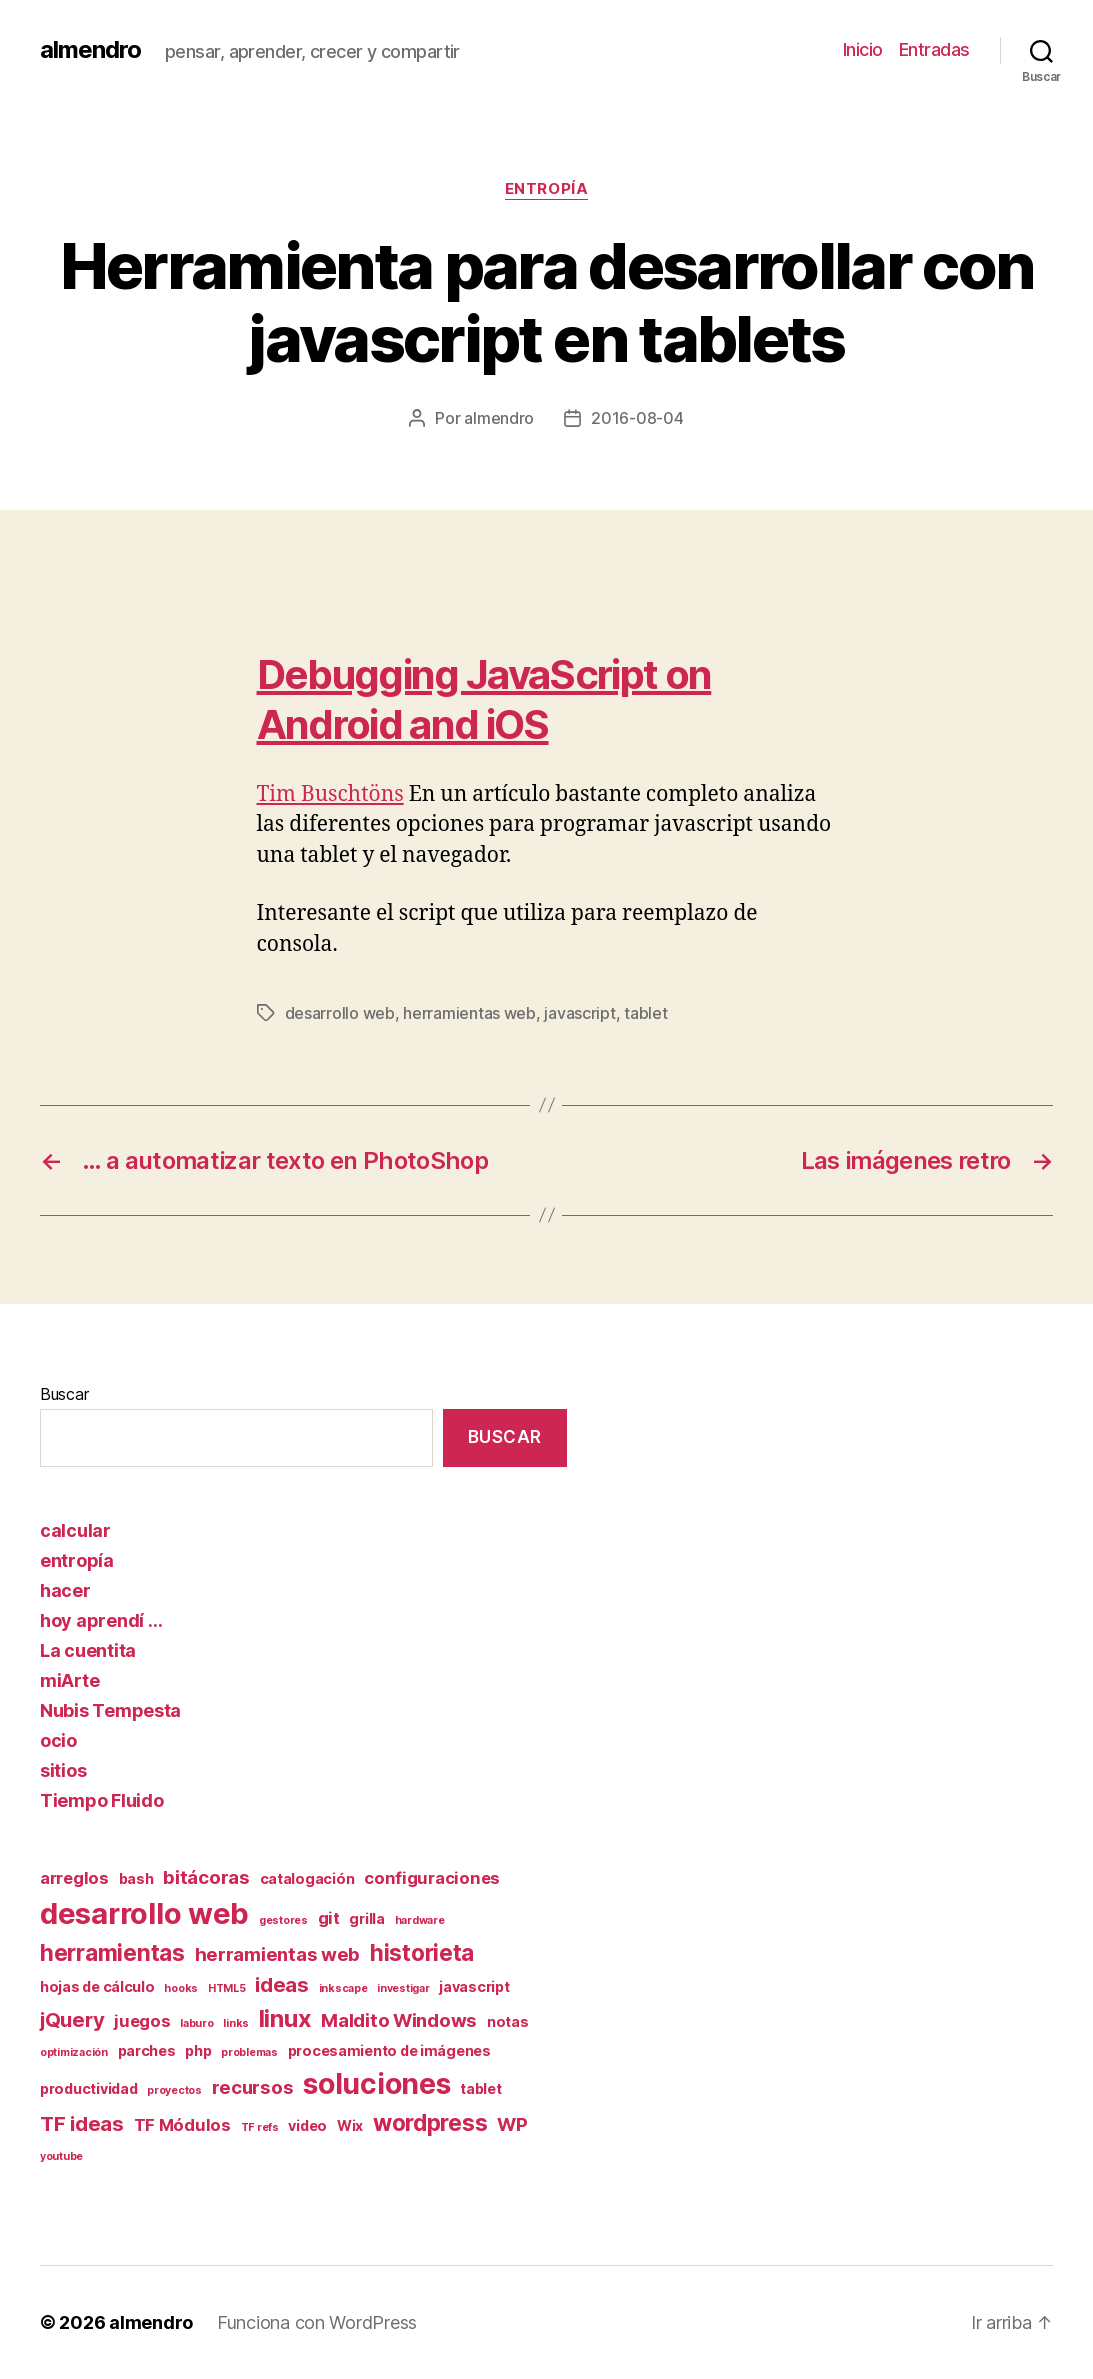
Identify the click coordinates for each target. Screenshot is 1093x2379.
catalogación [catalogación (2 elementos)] (307, 1878)
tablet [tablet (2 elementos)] (480, 2088)
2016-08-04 (637, 418)
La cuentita (88, 1650)
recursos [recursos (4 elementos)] (253, 2087)
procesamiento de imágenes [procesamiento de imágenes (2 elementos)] (389, 2050)
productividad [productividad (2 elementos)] (89, 2088)
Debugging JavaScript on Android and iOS (484, 699)
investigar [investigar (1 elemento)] (403, 1988)
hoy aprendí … (101, 1620)
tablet (645, 1013)
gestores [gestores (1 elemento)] (283, 1920)
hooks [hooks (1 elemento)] (181, 1988)
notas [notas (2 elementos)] (508, 2021)
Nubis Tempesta (110, 1710)
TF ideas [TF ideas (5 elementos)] (82, 2123)
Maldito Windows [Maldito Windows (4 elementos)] (399, 2020)
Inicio (863, 49)
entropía (546, 189)
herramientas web (469, 1013)
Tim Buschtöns (330, 794)
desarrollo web (340, 1013)
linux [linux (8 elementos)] (285, 2018)
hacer (65, 1590)
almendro (90, 50)
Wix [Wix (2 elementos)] (350, 2125)
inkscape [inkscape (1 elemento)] (343, 1988)
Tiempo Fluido (102, 1800)
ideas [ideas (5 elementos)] (282, 1984)
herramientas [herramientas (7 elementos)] (112, 1952)
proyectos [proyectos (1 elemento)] (174, 2090)
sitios (63, 1770)
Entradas (934, 49)
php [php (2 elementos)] (198, 2050)
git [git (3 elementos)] (329, 1918)
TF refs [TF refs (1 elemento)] (260, 2127)
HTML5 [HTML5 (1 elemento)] (227, 1988)
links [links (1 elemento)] (236, 2023)
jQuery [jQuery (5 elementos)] (72, 2019)
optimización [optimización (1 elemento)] (74, 2052)
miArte (69, 1680)
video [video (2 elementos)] (307, 2125)
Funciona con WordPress (317, 2322)
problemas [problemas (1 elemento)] (249, 2052)
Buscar (64, 1394)
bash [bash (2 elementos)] (136, 1878)
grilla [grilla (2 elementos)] (366, 1918)
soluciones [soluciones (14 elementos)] (376, 2084)
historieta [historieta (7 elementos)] (422, 1952)
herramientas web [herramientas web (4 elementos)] (278, 1954)
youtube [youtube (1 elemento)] (61, 2156)
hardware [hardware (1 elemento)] (420, 1920)
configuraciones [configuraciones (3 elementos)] (432, 1878)
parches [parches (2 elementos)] (147, 2050)
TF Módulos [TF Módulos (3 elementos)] (182, 2125)
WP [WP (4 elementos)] (512, 2124)
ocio (58, 1740)
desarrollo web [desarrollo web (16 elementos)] (144, 1913)
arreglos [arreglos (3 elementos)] (74, 1878)
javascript (579, 1013)
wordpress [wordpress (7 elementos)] (430, 2122)
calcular (75, 1530)
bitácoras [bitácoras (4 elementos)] (206, 1877)
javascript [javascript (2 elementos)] (474, 1986)
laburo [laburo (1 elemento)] (196, 2023)
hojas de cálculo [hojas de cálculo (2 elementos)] (97, 1986)
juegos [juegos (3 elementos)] (142, 2021)
